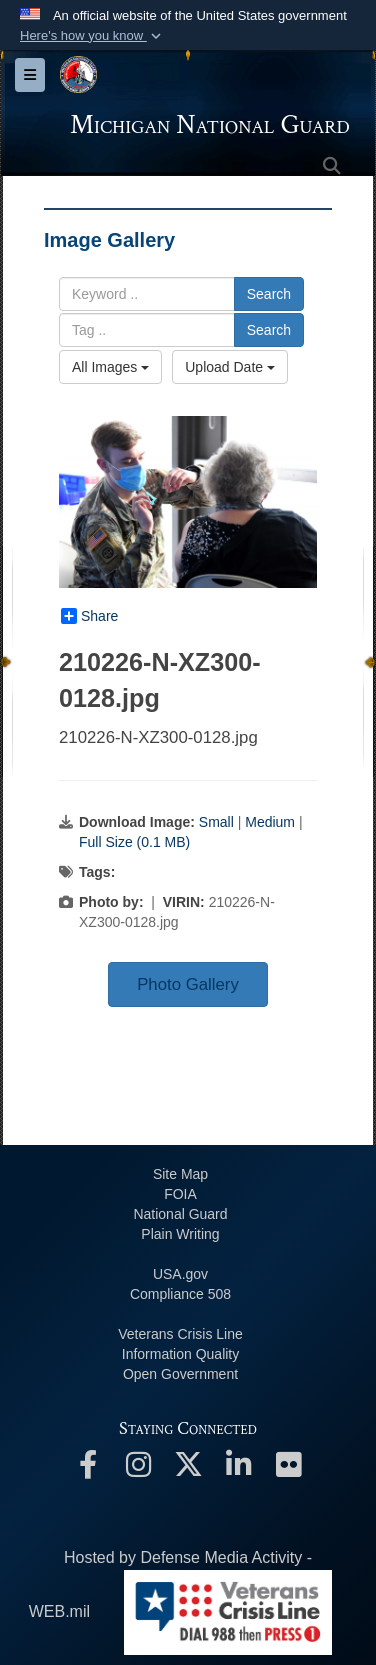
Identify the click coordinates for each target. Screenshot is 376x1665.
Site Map (180, 1174)
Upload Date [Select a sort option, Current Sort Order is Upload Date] (230, 367)
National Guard (180, 1214)
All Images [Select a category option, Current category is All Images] (110, 367)
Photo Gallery (188, 984)
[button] (92, 36)
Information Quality (181, 1354)
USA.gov (180, 1274)
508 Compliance (180, 1294)
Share (89, 616)
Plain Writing (180, 1234)
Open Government (180, 1374)
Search (269, 294)
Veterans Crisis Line (180, 1334)
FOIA (180, 1194)
